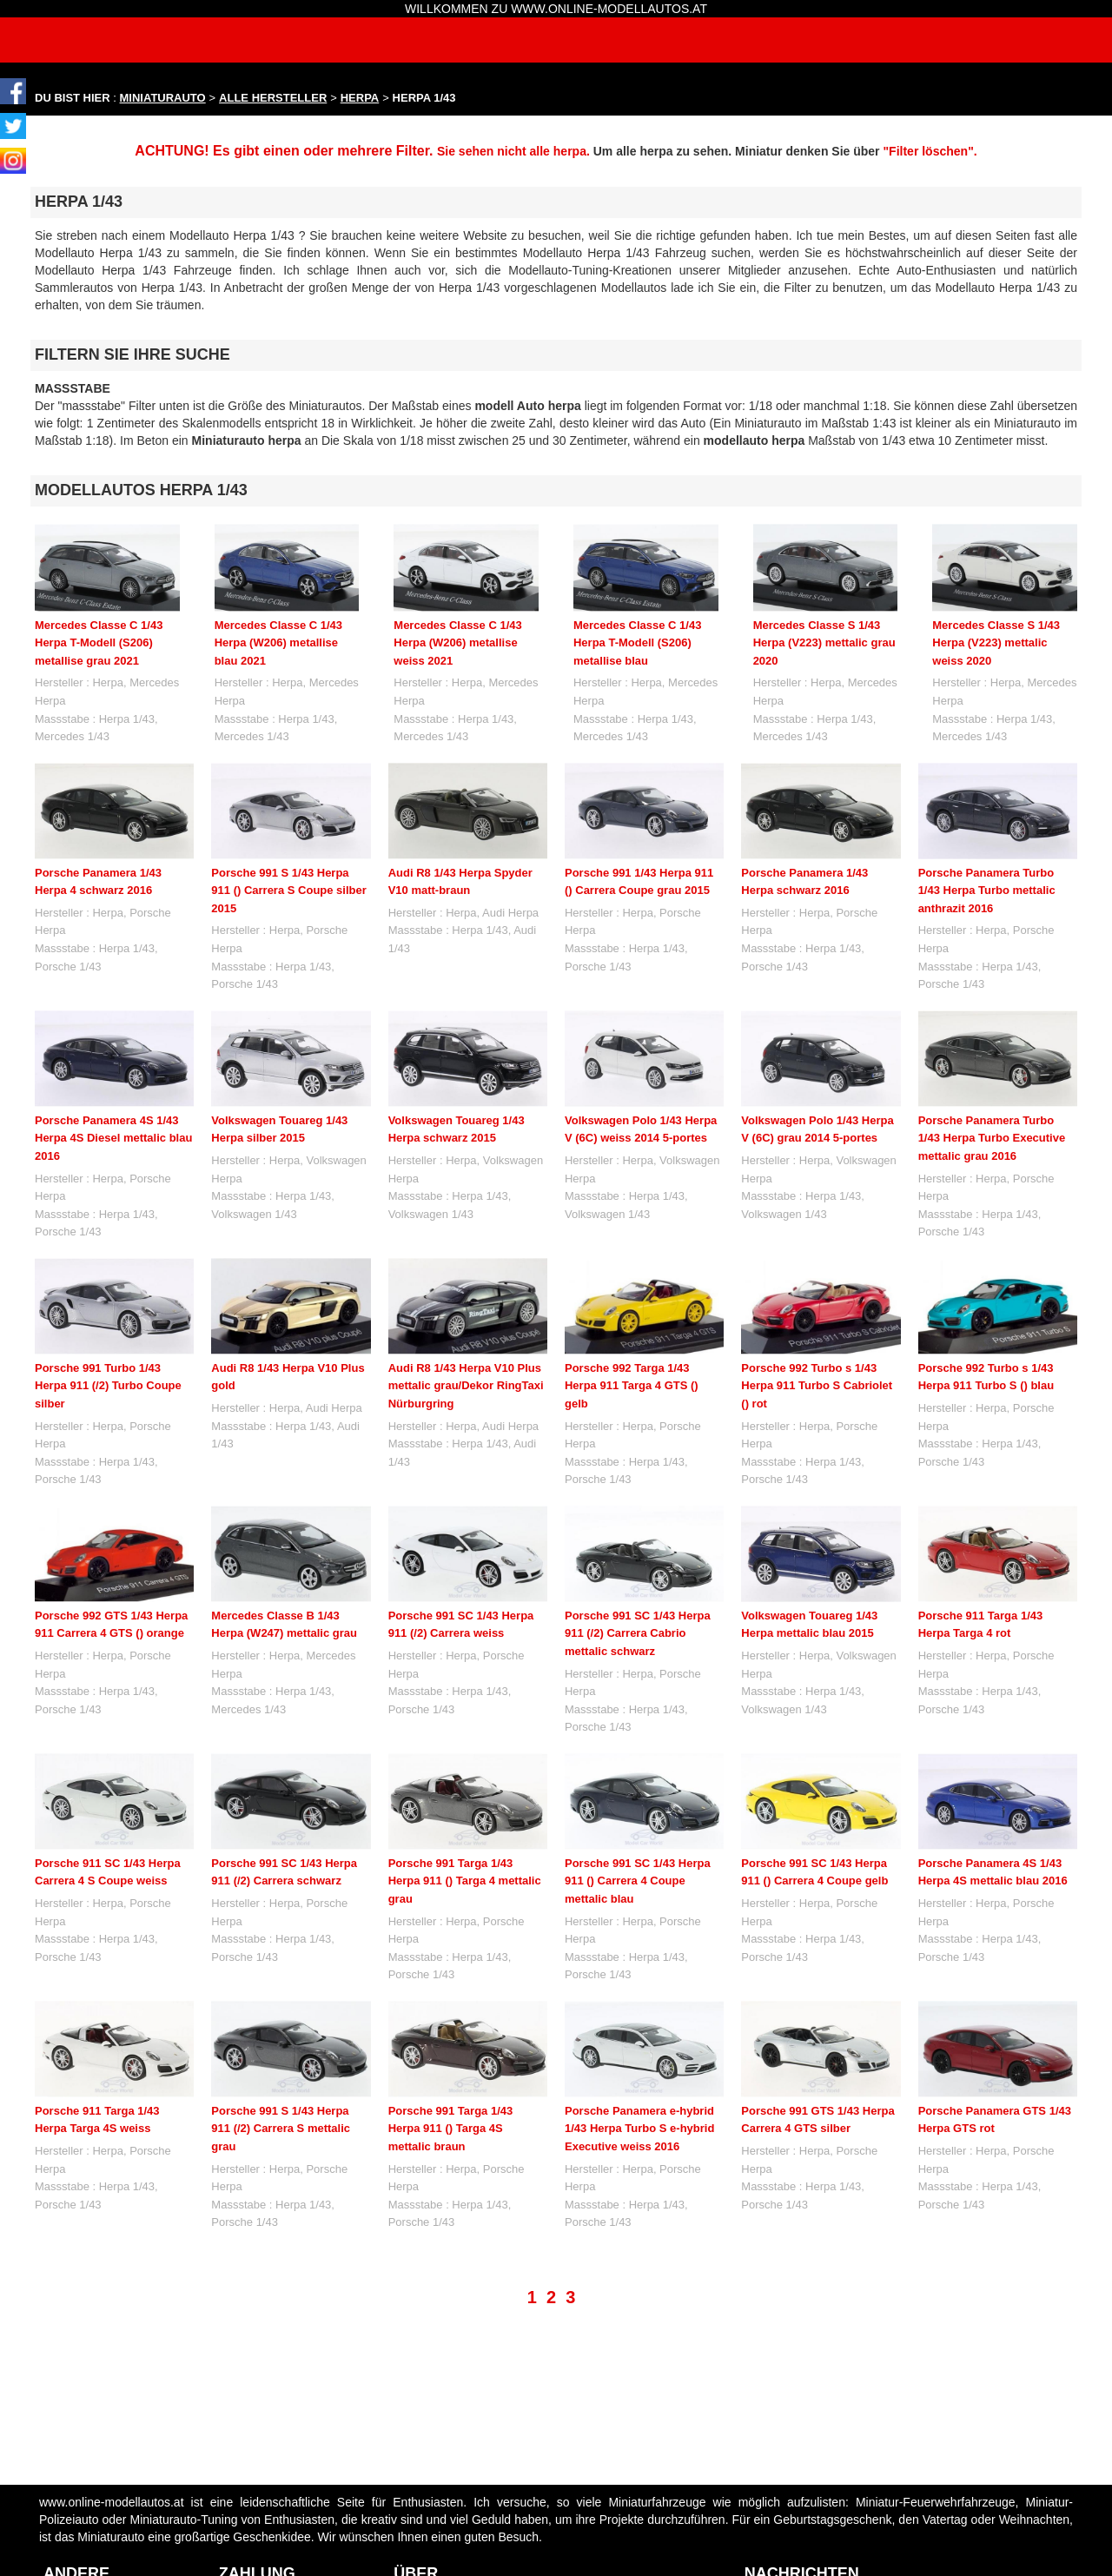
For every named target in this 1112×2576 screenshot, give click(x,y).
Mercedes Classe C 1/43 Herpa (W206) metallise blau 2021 (278, 643)
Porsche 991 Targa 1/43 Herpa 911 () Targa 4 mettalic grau (464, 1881)
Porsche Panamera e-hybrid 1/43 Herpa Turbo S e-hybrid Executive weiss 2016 (639, 2049)
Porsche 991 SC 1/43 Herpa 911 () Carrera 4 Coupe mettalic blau (638, 1881)
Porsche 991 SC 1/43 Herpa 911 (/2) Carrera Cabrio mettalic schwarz (638, 1633)
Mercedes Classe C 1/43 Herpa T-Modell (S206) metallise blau (637, 643)
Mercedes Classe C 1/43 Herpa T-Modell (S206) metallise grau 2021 (98, 643)
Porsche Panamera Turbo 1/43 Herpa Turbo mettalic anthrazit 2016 (987, 890)
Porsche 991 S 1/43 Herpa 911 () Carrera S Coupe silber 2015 (288, 890)
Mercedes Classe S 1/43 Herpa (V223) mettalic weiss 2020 (996, 643)
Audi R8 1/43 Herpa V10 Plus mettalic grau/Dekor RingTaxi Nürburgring (466, 1385)
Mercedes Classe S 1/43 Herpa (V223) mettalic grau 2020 (824, 643)
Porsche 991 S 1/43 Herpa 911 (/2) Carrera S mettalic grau (280, 2128)
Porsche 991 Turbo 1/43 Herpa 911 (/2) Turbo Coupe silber (108, 1385)
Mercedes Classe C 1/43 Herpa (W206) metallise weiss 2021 (457, 643)
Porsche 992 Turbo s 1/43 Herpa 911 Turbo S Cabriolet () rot (816, 1385)
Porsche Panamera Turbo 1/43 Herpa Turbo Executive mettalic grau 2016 (992, 1138)
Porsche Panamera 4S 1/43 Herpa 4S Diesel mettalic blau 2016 (113, 1138)
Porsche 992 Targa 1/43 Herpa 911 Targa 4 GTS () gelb (631, 1385)
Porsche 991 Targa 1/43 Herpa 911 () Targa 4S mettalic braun (450, 2128)
